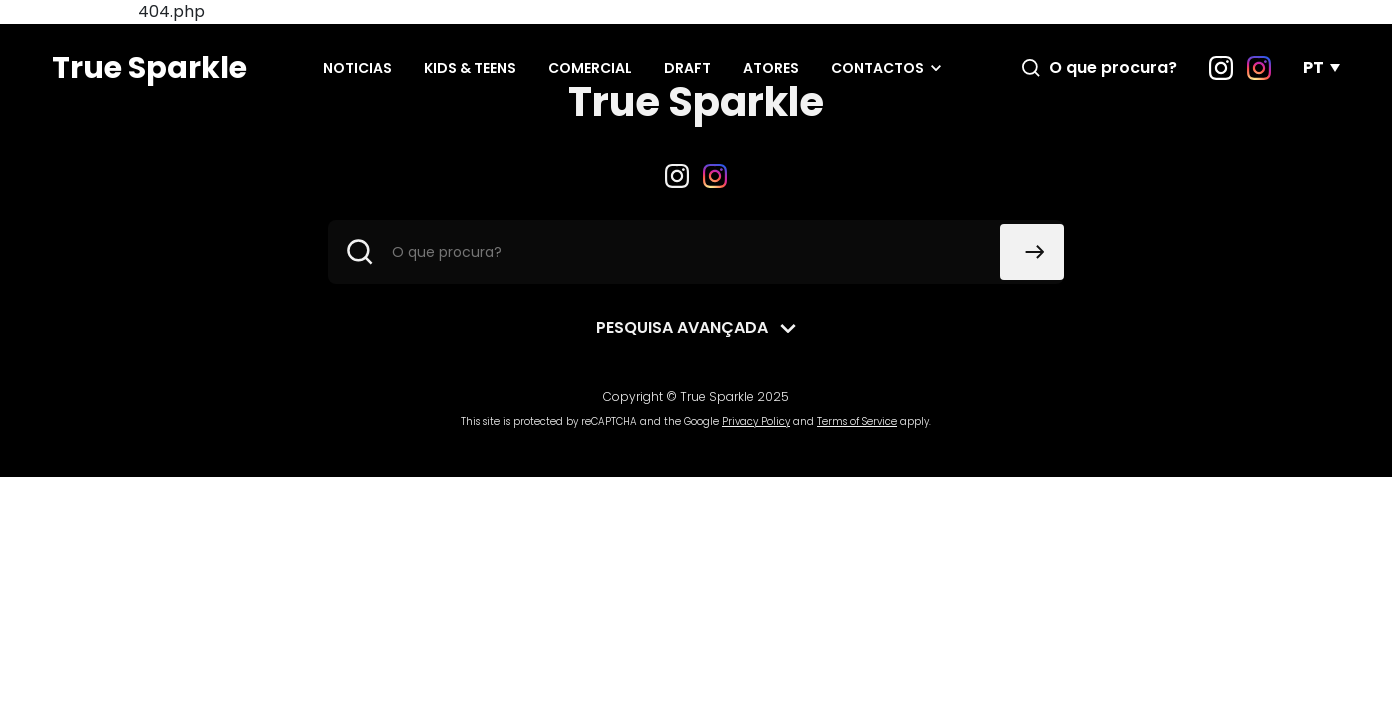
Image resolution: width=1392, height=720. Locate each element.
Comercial (590, 68)
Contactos (877, 68)
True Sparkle (149, 68)
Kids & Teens (470, 68)
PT (1313, 67)
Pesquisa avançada (682, 327)
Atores (771, 68)
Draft (687, 68)
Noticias (357, 68)
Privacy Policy (756, 421)
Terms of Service (857, 421)
